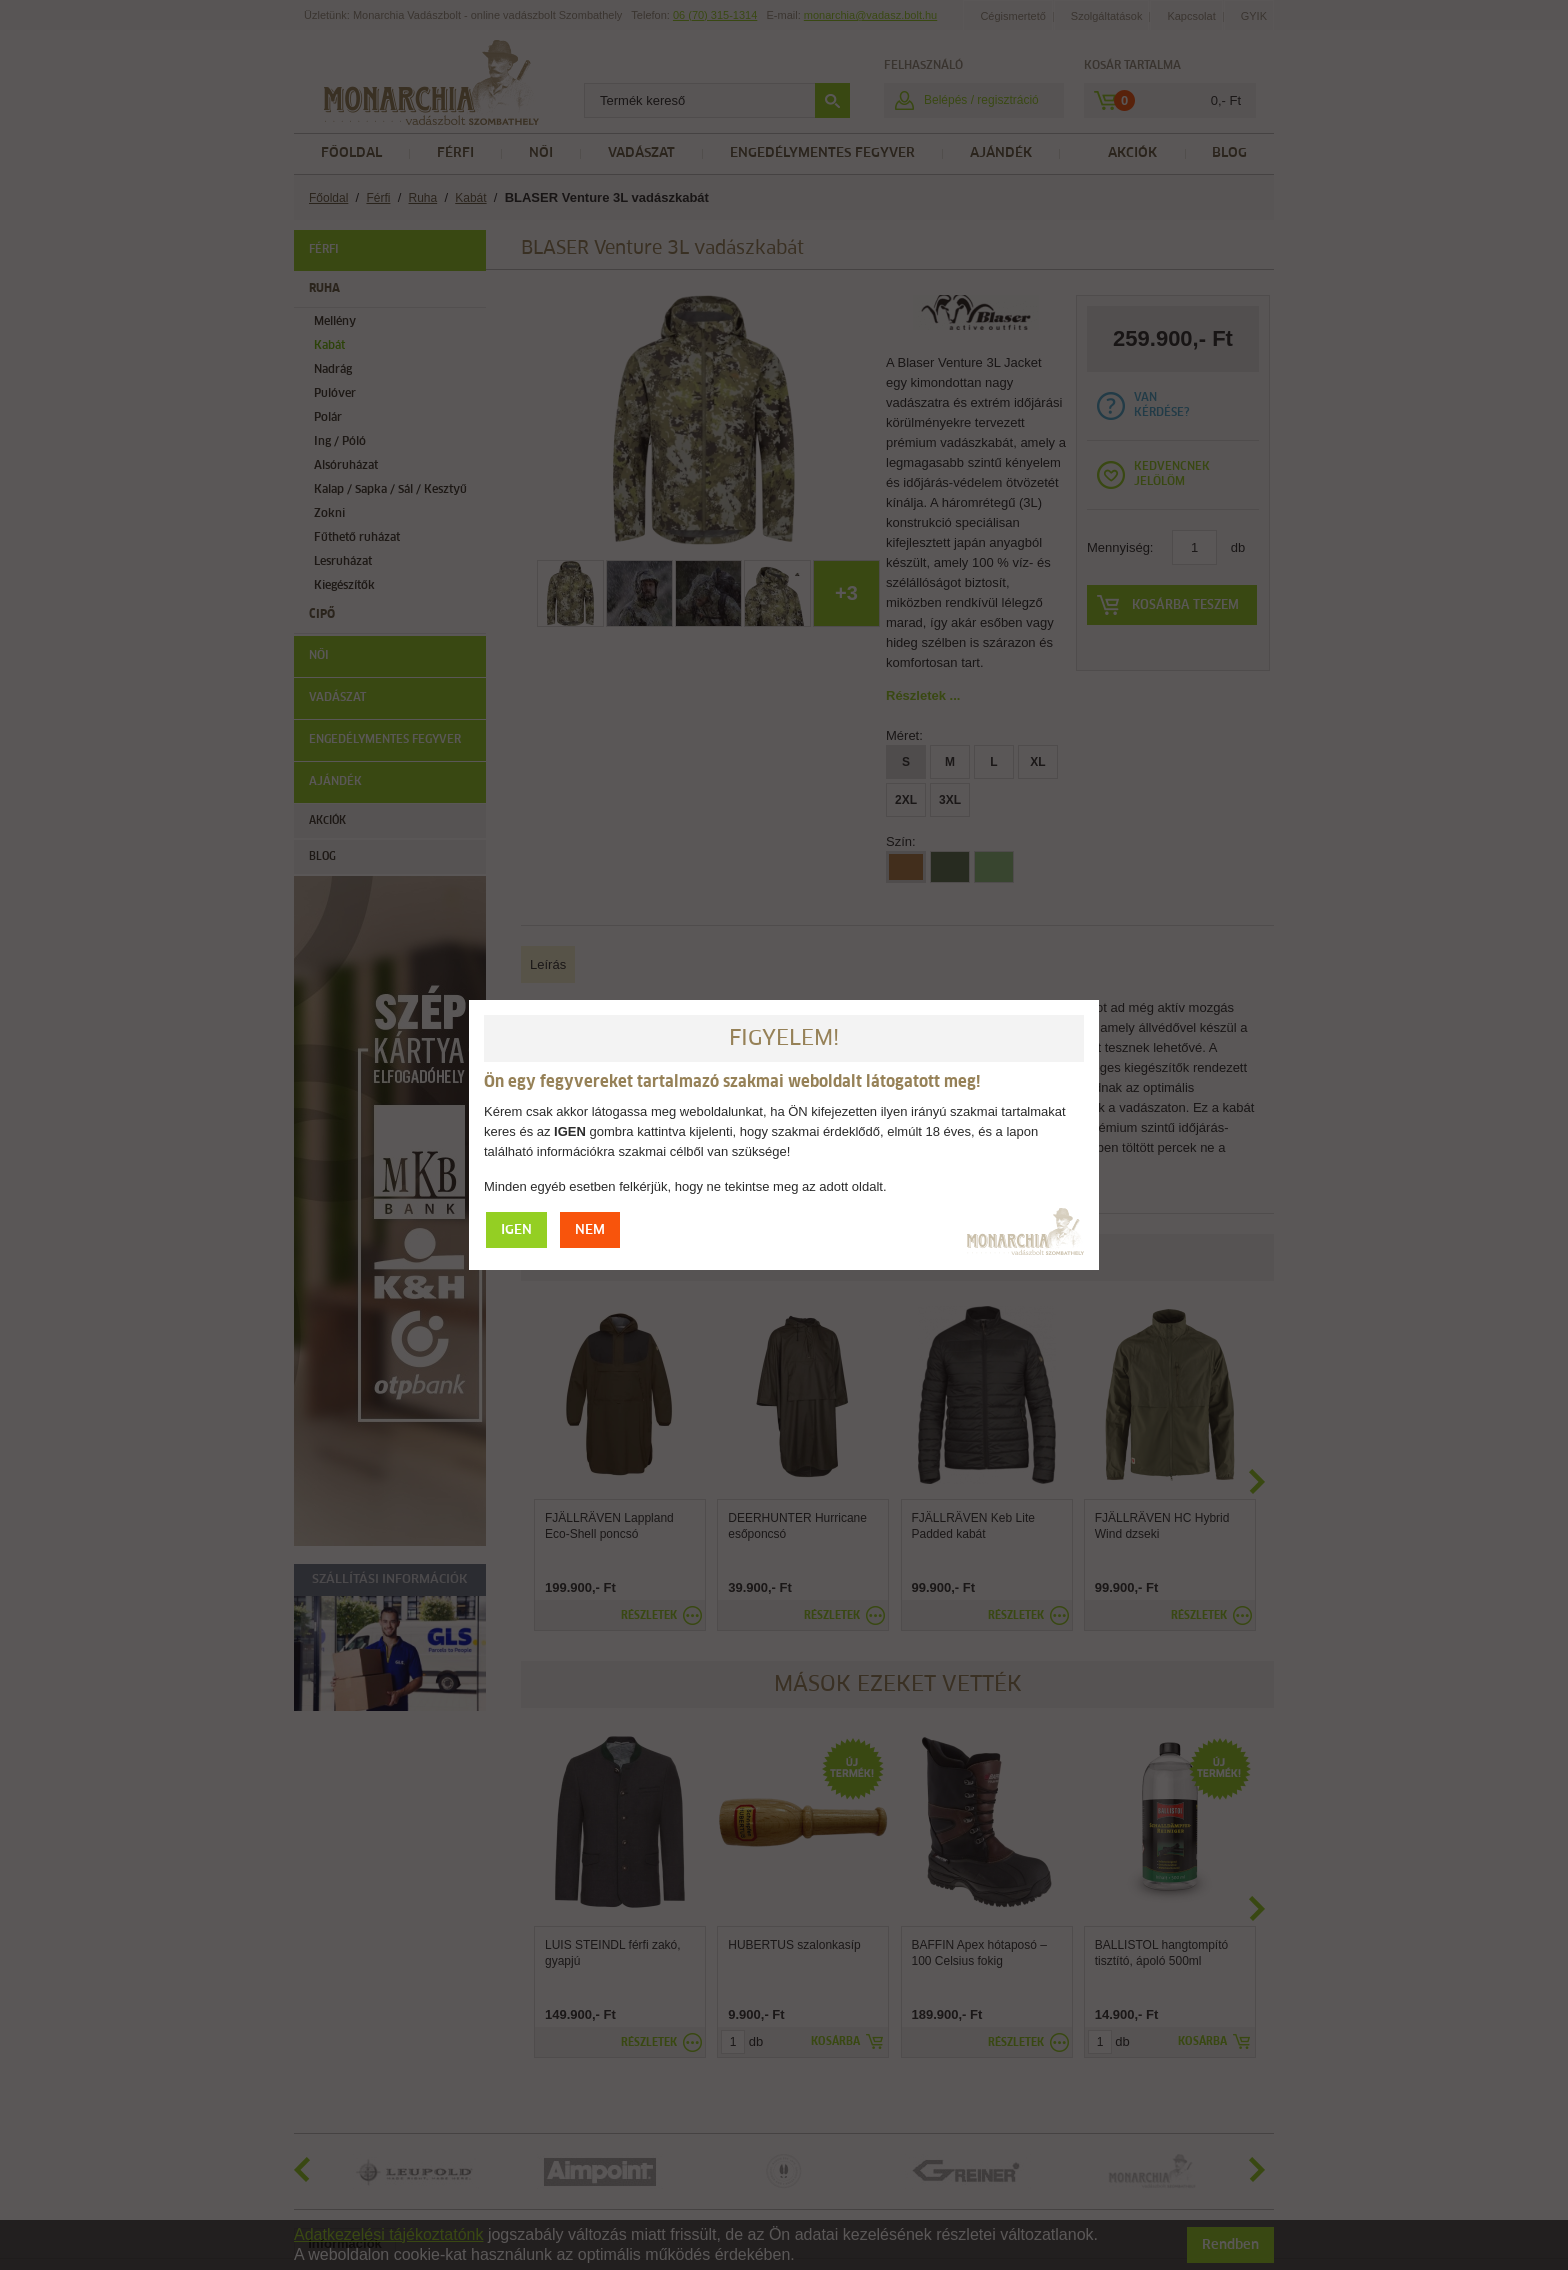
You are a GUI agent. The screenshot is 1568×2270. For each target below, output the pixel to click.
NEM (590, 1230)
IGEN (516, 1230)
